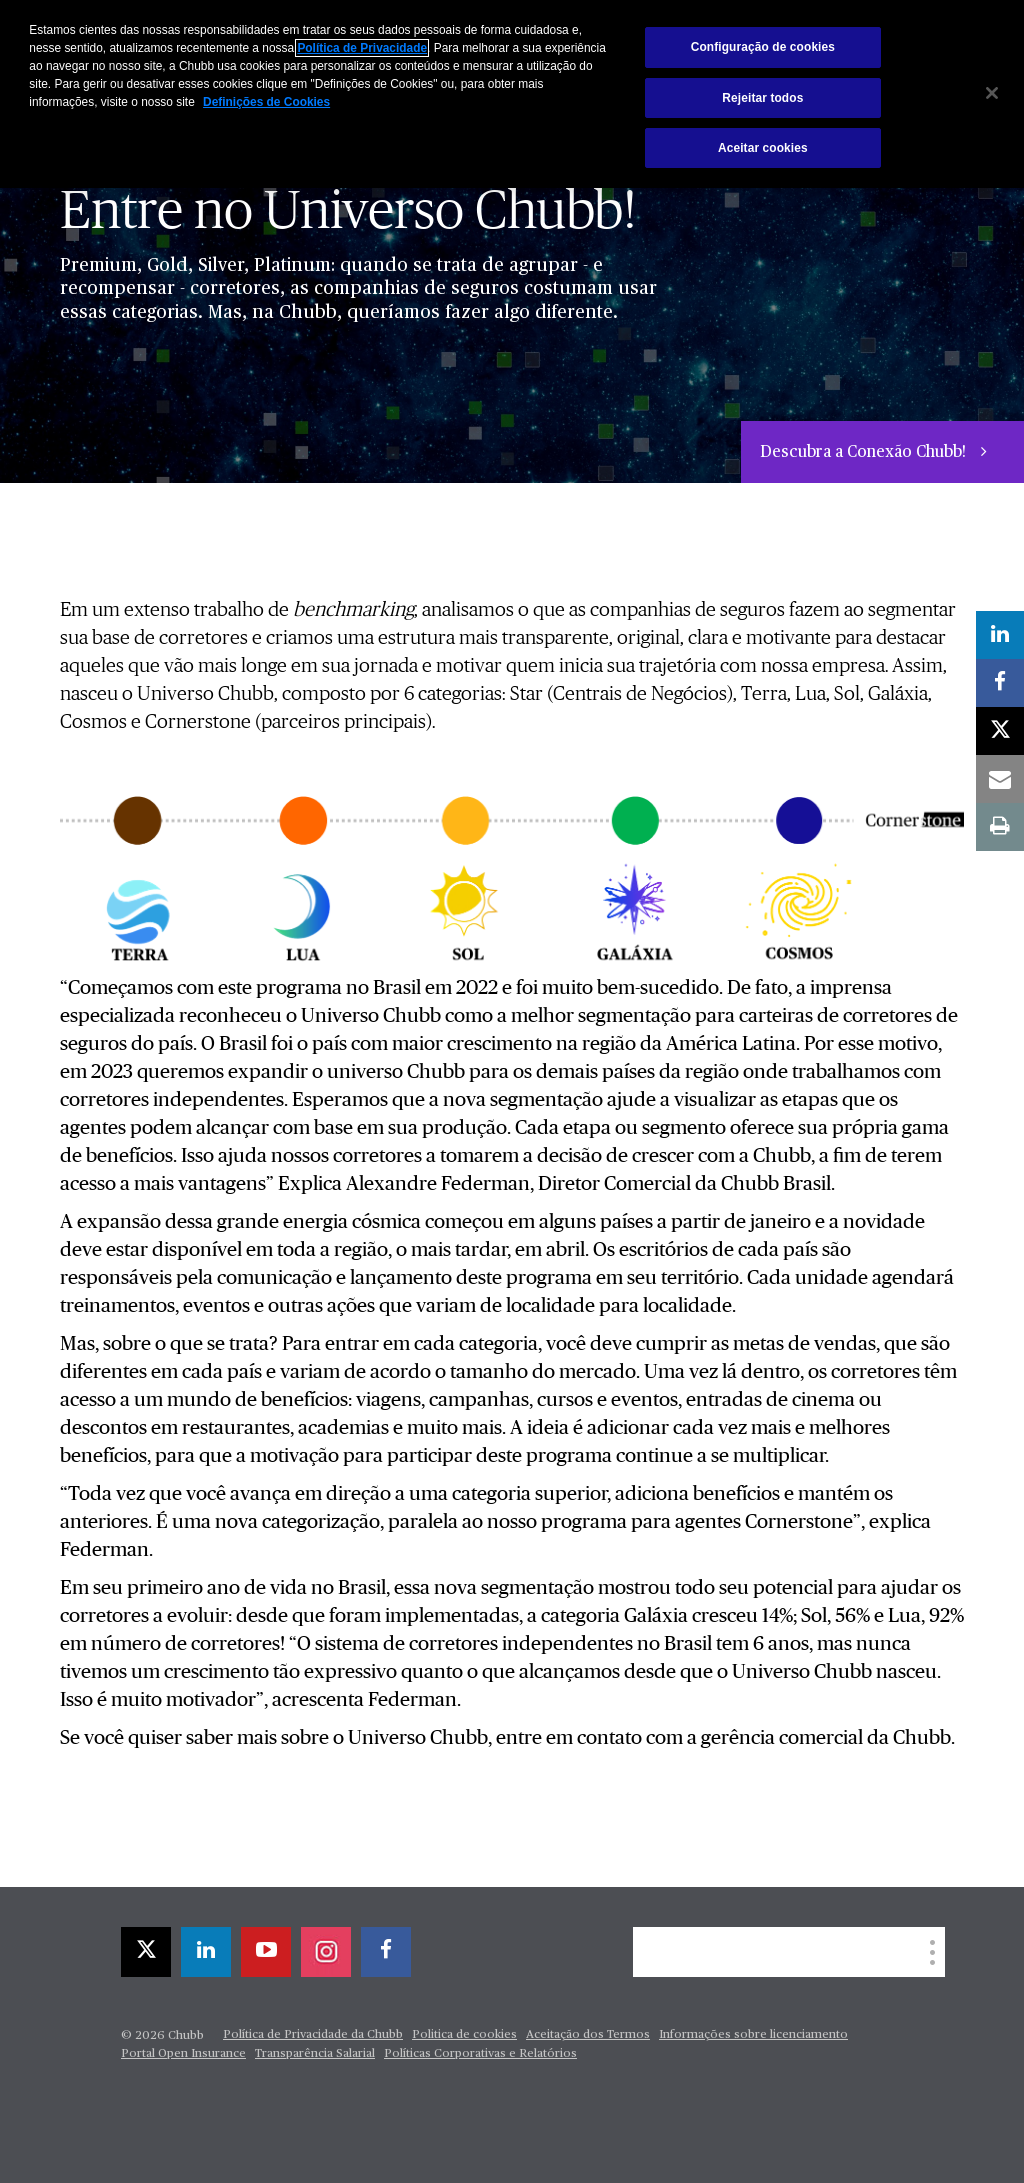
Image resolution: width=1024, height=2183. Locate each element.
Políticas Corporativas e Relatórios (480, 2054)
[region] (512, 94)
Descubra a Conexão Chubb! (865, 453)
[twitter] (146, 1952)
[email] (1000, 779)
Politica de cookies (464, 2035)
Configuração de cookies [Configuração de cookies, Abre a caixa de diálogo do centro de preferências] (763, 47)
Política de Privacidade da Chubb (313, 2035)
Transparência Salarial (315, 2054)
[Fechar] (992, 93)
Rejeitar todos (762, 98)
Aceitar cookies (763, 148)
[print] (1000, 827)
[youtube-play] (266, 1952)
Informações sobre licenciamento (753, 2035)
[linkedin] (206, 1952)
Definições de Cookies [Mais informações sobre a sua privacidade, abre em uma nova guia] (266, 102)
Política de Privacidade (362, 48)
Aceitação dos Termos (588, 2035)
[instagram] (326, 1952)
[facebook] (386, 1952)
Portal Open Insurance (183, 2054)
